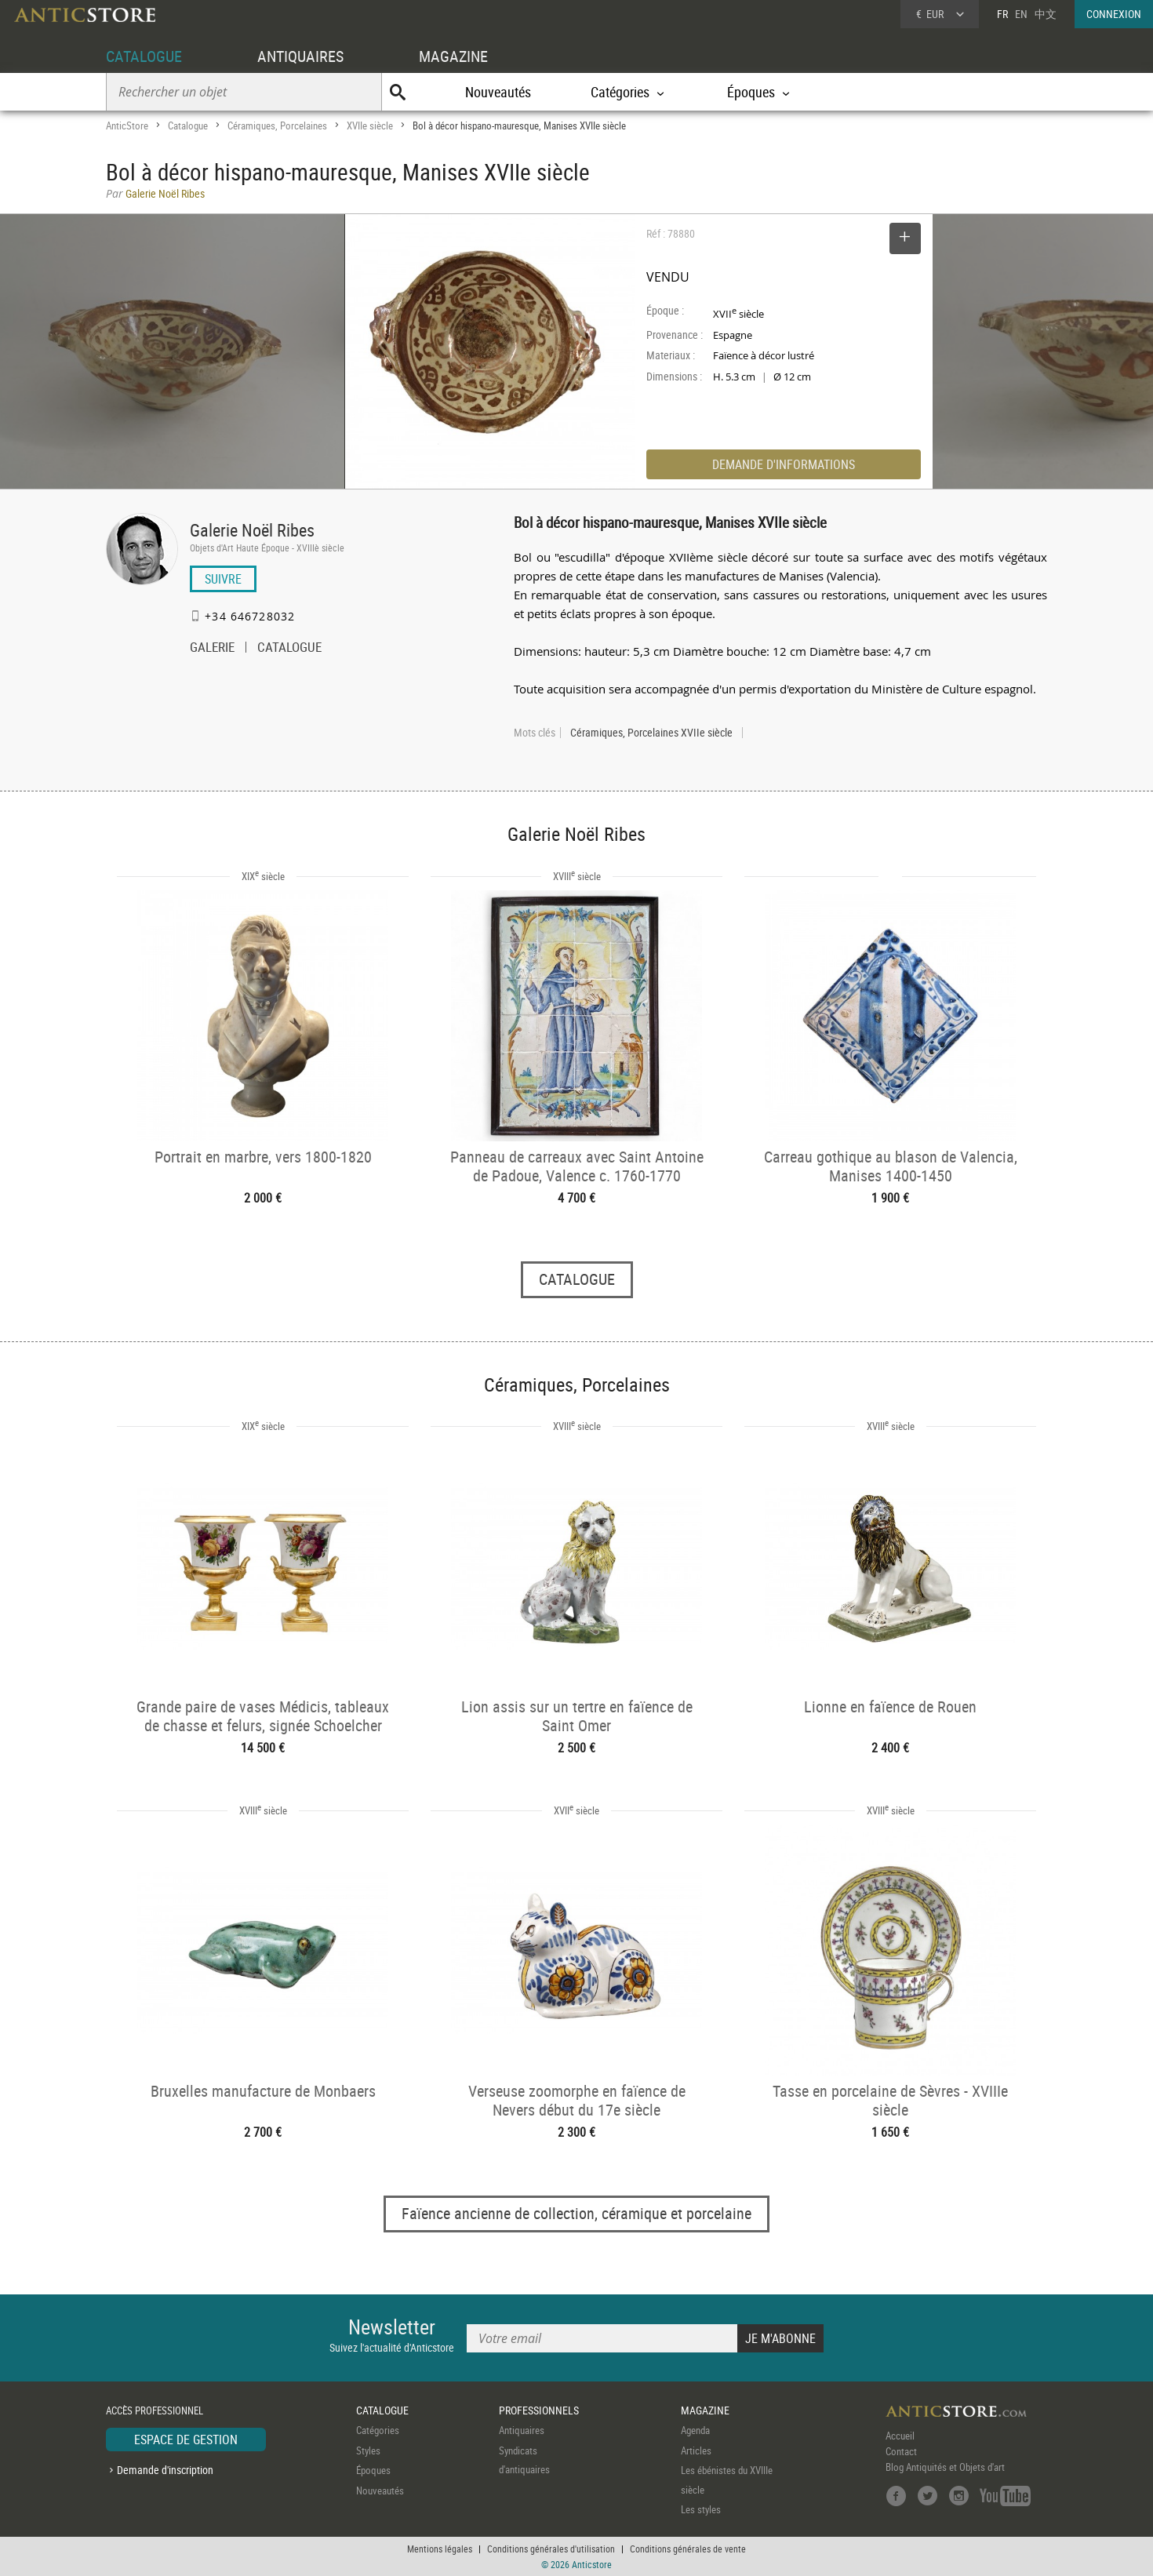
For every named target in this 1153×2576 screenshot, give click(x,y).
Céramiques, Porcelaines (277, 125)
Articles (696, 2450)
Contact (901, 2451)
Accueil (900, 2436)
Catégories (377, 2430)
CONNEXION (1113, 13)
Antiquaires (521, 2430)
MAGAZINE (453, 56)
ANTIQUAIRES (300, 56)
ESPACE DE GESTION (186, 2439)
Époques (373, 2470)
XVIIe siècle (370, 125)
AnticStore (127, 125)
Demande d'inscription (165, 2469)
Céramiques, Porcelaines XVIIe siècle (651, 732)
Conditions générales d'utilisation (551, 2548)
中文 (1046, 13)
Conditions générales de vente (688, 2548)
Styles (368, 2450)
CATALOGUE (144, 56)
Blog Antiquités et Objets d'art (945, 2467)
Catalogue (188, 125)
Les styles (701, 2509)
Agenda (695, 2430)
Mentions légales (439, 2548)
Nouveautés (498, 91)
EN (1021, 13)
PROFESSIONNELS (539, 2410)
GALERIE (212, 649)
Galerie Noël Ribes (252, 529)
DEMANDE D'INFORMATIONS (783, 464)
